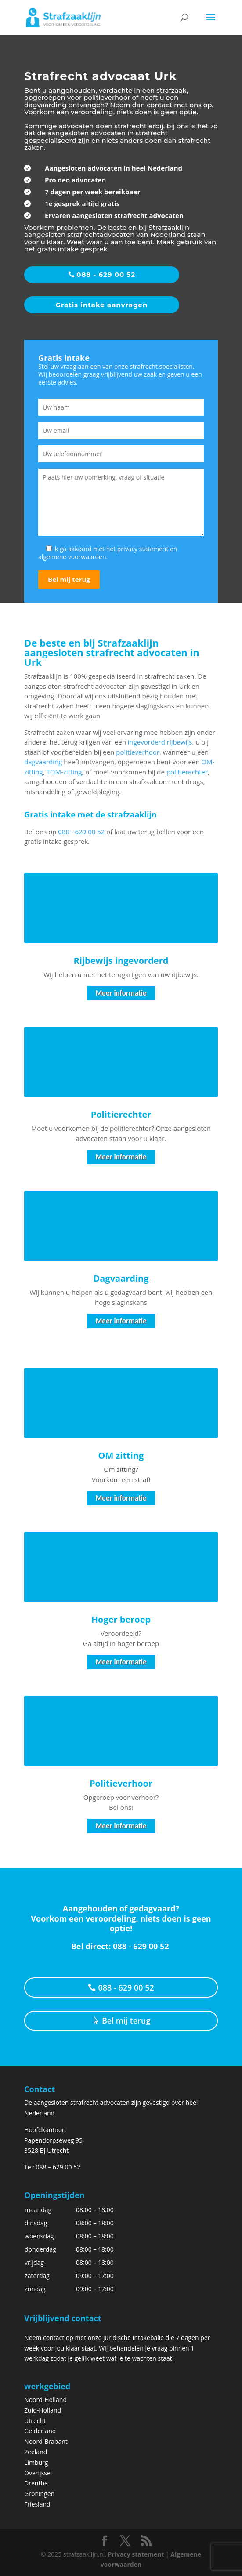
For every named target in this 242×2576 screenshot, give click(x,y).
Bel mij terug (126, 2020)
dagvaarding (43, 761)
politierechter (187, 771)
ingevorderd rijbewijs (160, 742)
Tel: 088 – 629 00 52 (52, 2167)
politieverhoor (137, 752)
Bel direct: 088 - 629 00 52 (121, 1946)
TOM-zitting (64, 771)
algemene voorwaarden (72, 556)
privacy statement (143, 549)
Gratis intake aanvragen (102, 305)
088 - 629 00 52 (105, 274)
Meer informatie (121, 993)
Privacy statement (136, 2554)
